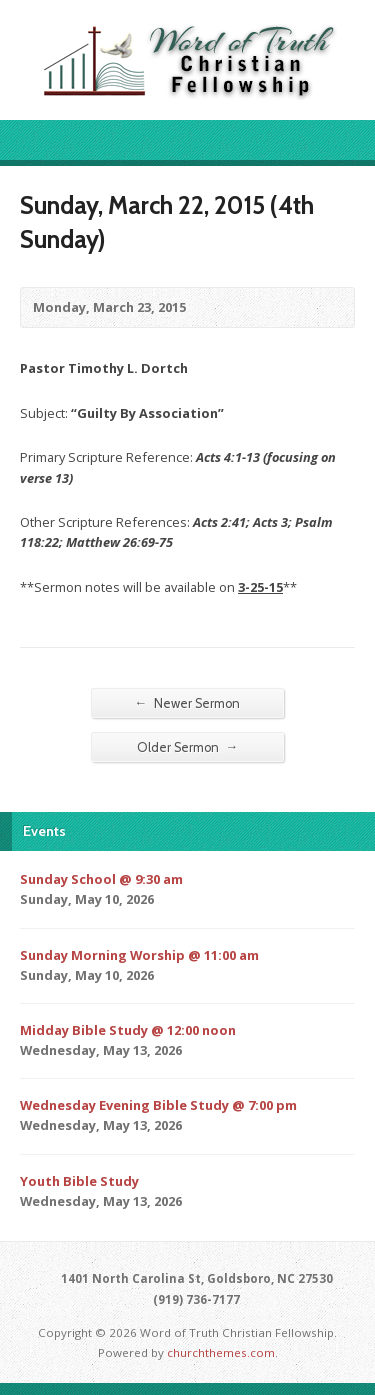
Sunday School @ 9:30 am (101, 879)
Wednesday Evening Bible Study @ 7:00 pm (158, 1105)
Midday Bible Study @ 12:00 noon (128, 1030)
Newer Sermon (188, 703)
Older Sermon (188, 747)
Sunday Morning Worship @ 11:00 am (139, 955)
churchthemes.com (221, 1352)
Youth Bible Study (79, 1181)
